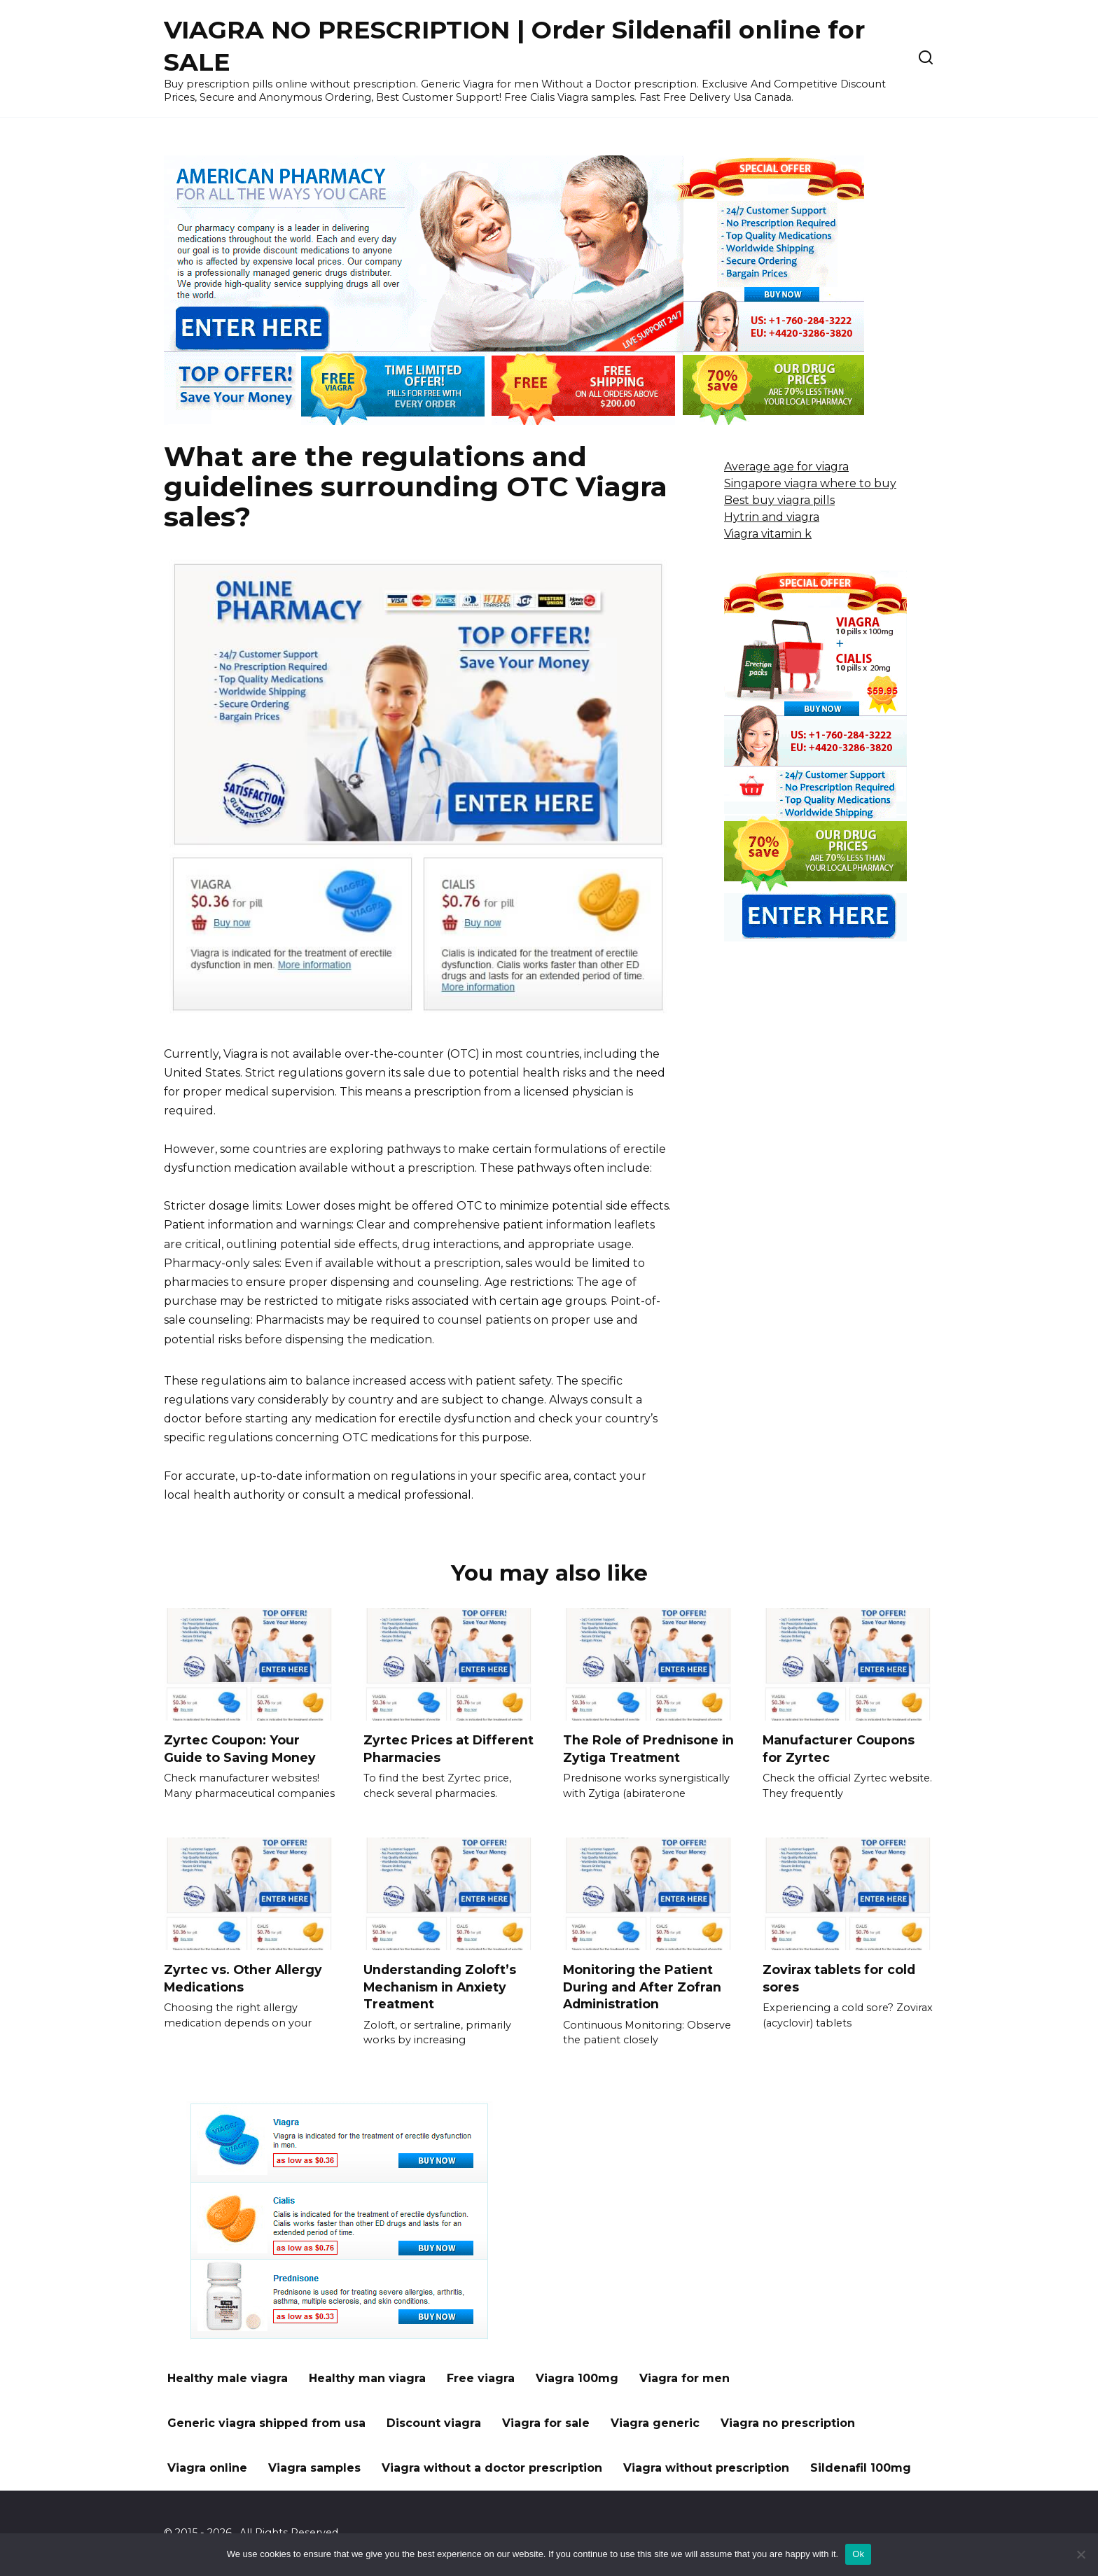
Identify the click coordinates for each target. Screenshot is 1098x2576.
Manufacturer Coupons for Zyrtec (839, 1748)
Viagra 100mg (577, 2379)
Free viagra (481, 2379)
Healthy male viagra (227, 2379)
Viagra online (207, 2468)
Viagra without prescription (706, 2468)
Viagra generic (655, 2423)
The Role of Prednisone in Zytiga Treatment (648, 1748)
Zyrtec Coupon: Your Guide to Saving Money (240, 1748)
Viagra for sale (546, 2423)
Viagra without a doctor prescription (492, 2468)
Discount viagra (434, 2423)
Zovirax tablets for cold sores (839, 1978)
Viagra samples (314, 2468)
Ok (858, 2554)
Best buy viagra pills (779, 500)
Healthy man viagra (367, 2379)
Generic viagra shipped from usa (266, 2423)
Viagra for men (684, 2379)
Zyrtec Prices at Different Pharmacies (448, 1748)
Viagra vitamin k (768, 533)
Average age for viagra (786, 466)
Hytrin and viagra (771, 517)
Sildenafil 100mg (860, 2468)
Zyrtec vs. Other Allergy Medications (243, 1978)
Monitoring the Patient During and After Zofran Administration (642, 1986)
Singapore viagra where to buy (810, 483)
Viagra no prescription (788, 2423)
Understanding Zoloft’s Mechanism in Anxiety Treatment (439, 1986)
